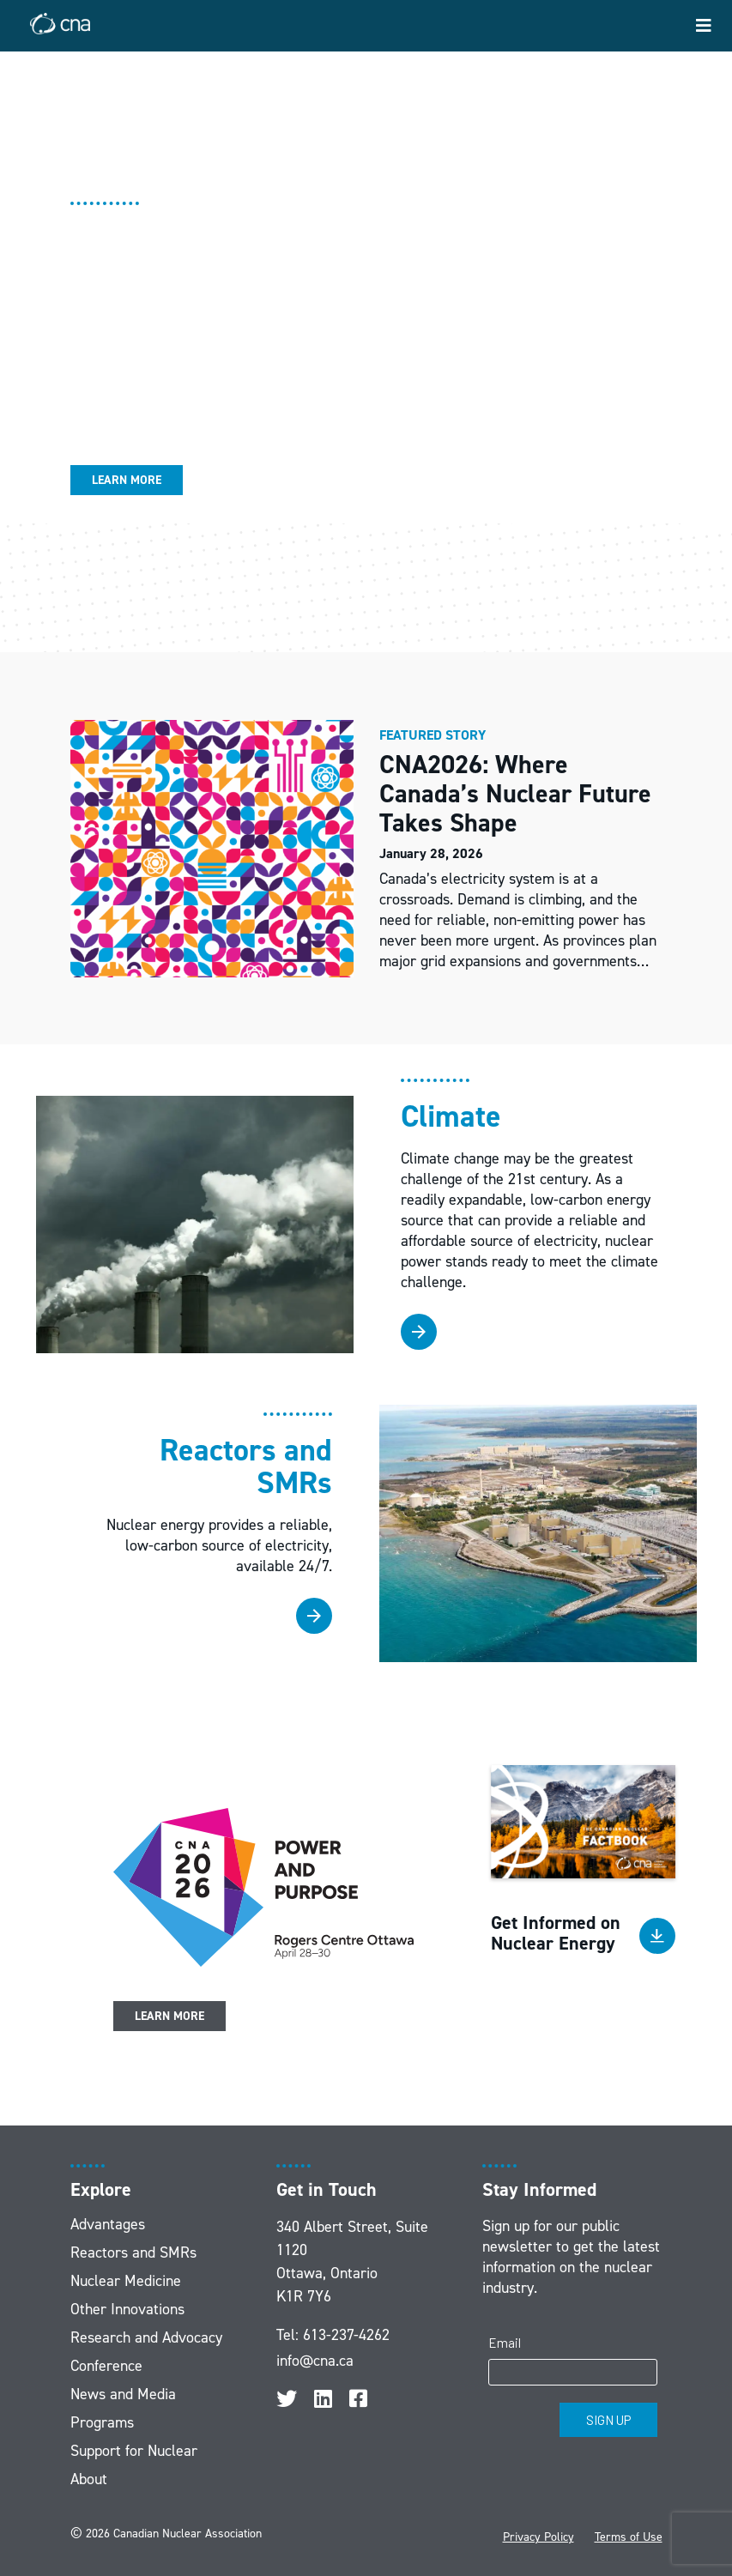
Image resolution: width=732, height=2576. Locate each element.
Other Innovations (127, 2309)
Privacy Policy (538, 2537)
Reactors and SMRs (133, 2252)
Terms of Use (628, 2537)
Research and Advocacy (146, 2337)
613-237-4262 (346, 2335)
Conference (106, 2365)
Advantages (107, 2224)
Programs (102, 2422)
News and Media (123, 2394)
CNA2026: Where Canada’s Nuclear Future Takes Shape (515, 793)
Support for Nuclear (133, 2450)
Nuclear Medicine (125, 2280)
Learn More (126, 480)
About (88, 2479)
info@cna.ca (315, 2360)
